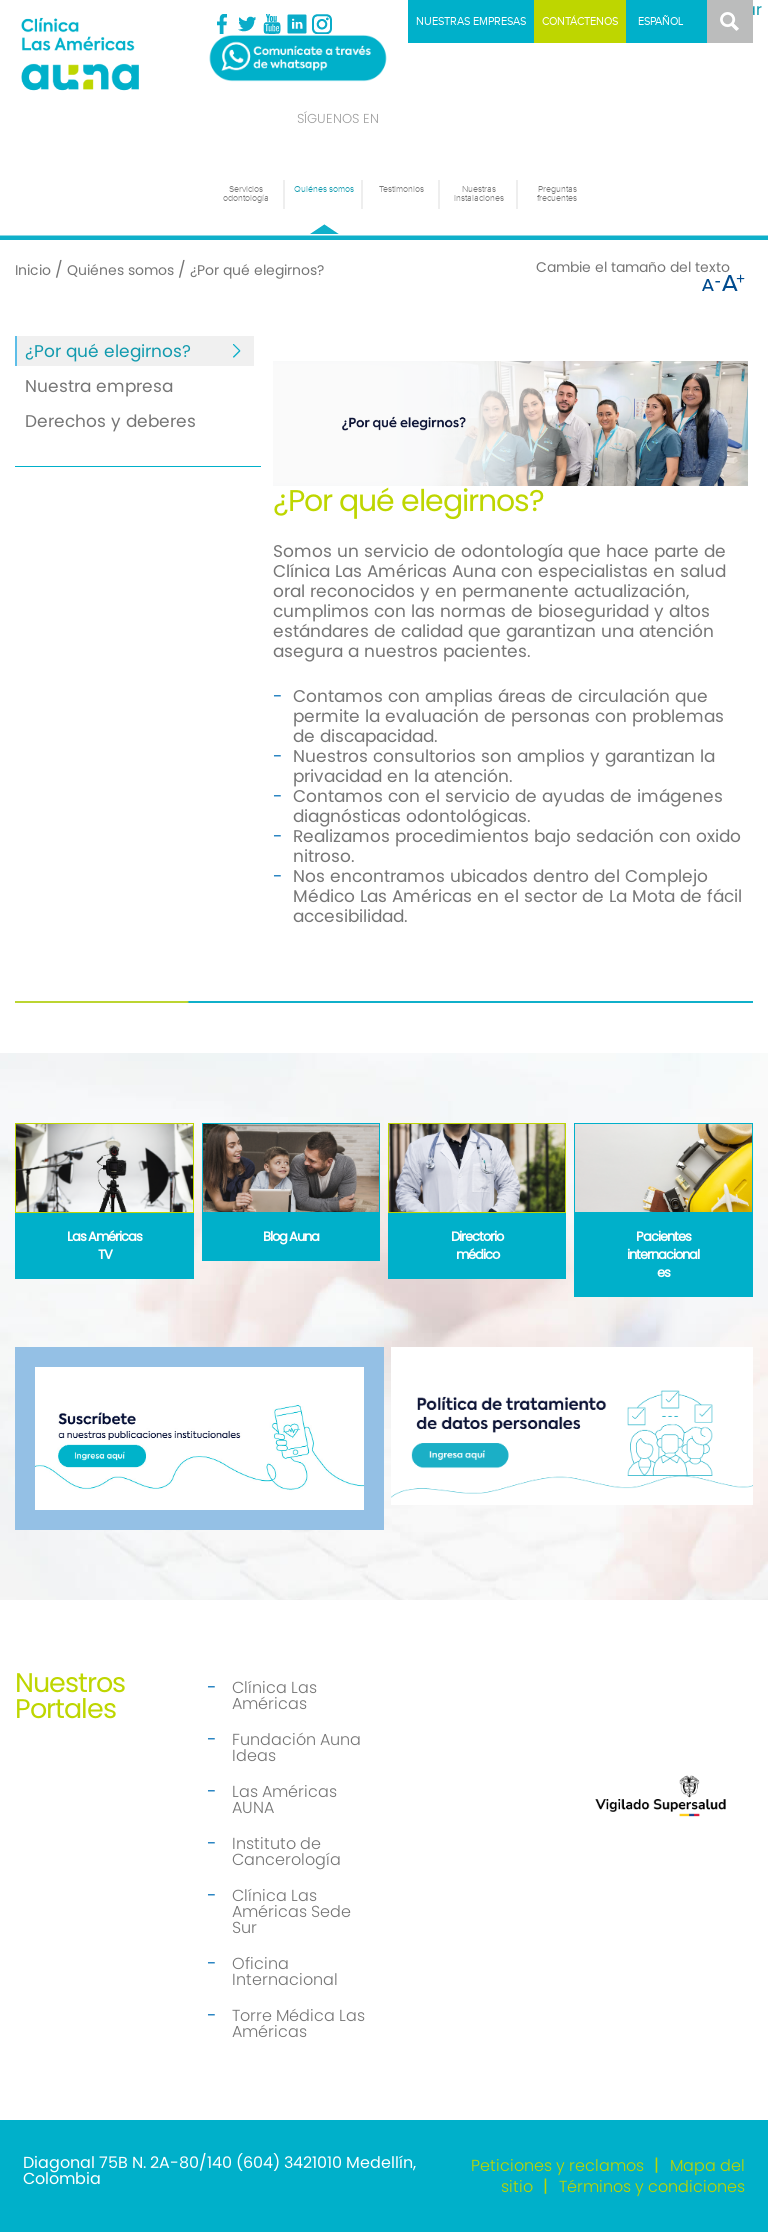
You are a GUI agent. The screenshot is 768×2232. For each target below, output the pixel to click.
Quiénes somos (324, 189)
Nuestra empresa (99, 386)
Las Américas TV (104, 1245)
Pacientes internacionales (663, 1254)
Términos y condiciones (652, 2186)
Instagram (322, 24)
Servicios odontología (246, 194)
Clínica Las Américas (274, 1695)
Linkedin (297, 24)
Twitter (247, 24)
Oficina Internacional (285, 1971)
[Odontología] (107, 53)
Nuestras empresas (471, 21)
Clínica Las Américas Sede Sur (291, 1911)
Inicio (33, 270)
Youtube (272, 24)
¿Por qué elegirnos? (108, 351)
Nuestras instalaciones (479, 194)
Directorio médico (477, 1245)
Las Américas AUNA (284, 1799)
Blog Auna (291, 1236)
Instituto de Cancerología (286, 1851)
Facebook (222, 24)
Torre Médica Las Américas (298, 2023)
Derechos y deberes (110, 421)
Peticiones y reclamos (557, 2165)
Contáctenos (580, 21)
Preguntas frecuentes (557, 194)
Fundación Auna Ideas (296, 1747)
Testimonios (401, 189)
